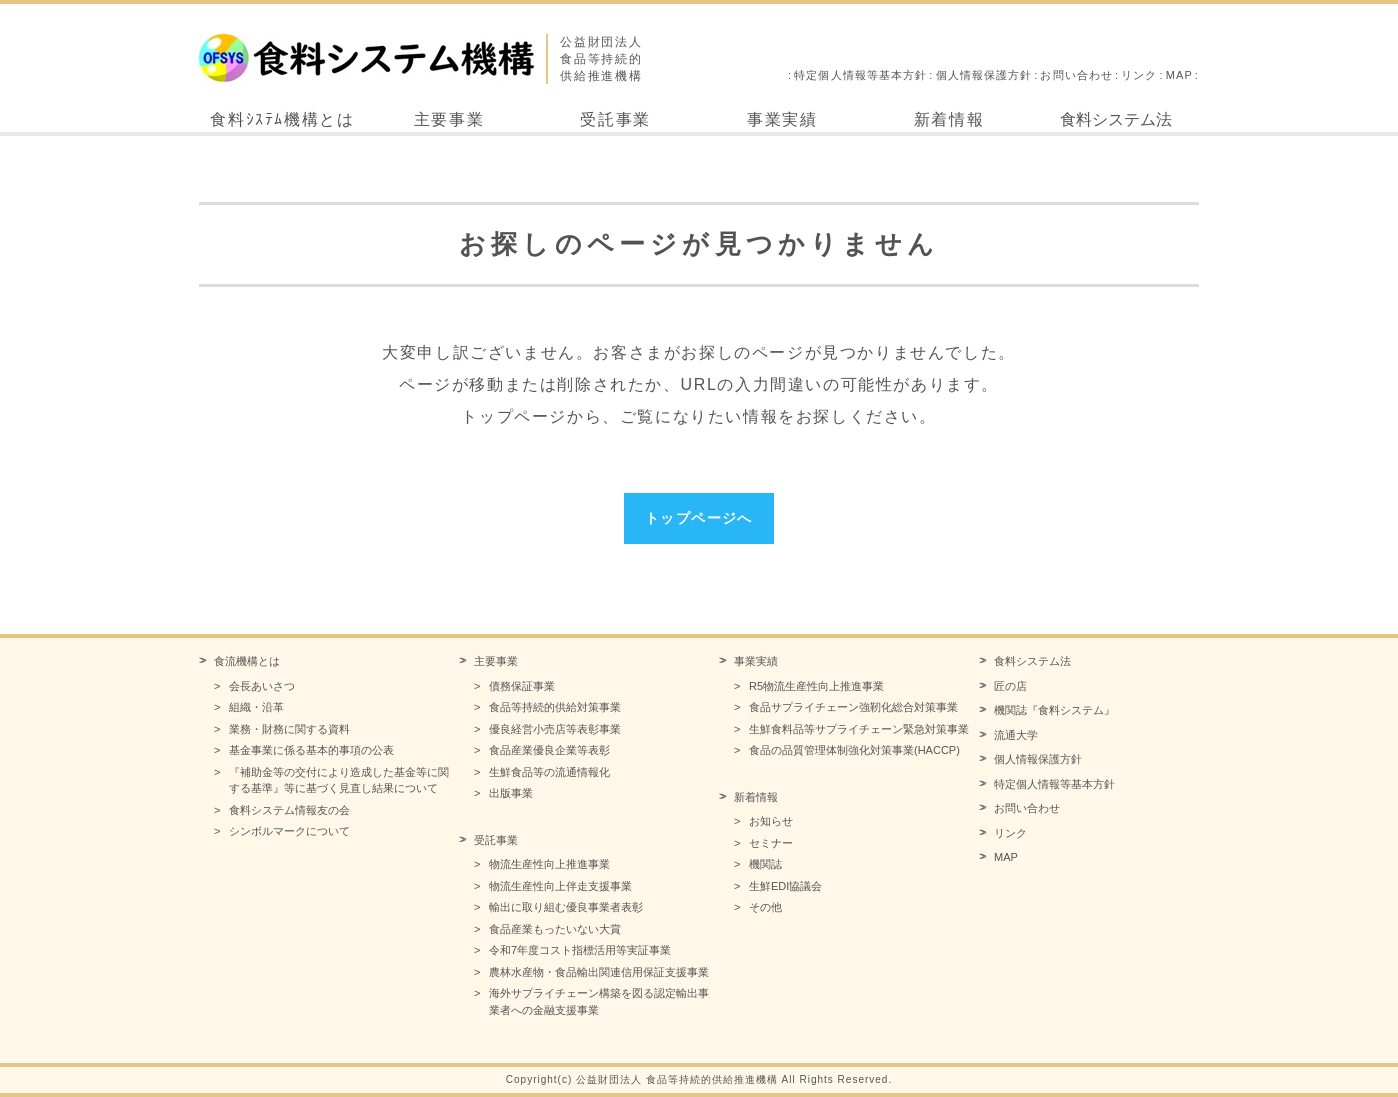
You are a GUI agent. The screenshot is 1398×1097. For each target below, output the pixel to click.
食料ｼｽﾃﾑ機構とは (282, 119)
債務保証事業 (522, 686)
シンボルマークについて (289, 831)
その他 (765, 907)
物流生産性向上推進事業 (549, 864)
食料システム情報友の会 (289, 810)
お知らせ (771, 821)
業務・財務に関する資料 (289, 729)
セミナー (771, 843)
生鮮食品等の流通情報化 (549, 772)
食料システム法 (1116, 119)
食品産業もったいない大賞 (555, 929)
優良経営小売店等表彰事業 (555, 729)
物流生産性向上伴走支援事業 (560, 886)
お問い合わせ (1076, 75)
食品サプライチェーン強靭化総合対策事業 (853, 707)
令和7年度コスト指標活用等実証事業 (580, 950)
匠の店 (1010, 686)
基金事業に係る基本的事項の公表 (311, 750)
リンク (1139, 75)
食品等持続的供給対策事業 (555, 707)
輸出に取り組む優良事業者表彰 (566, 907)
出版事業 (511, 793)
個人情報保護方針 (984, 75)
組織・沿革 (256, 707)
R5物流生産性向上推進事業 (816, 686)
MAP (1179, 75)
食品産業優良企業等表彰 (549, 750)
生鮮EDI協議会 (785, 886)
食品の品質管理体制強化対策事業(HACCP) (854, 750)
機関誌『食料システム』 (1054, 710)
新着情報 (949, 119)
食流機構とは (247, 661)
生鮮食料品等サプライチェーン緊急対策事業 (859, 729)
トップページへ (699, 518)
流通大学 (1016, 735)
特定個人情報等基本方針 (860, 75)
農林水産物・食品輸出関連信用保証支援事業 (599, 972)
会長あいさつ (262, 686)
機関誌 (765, 864)
